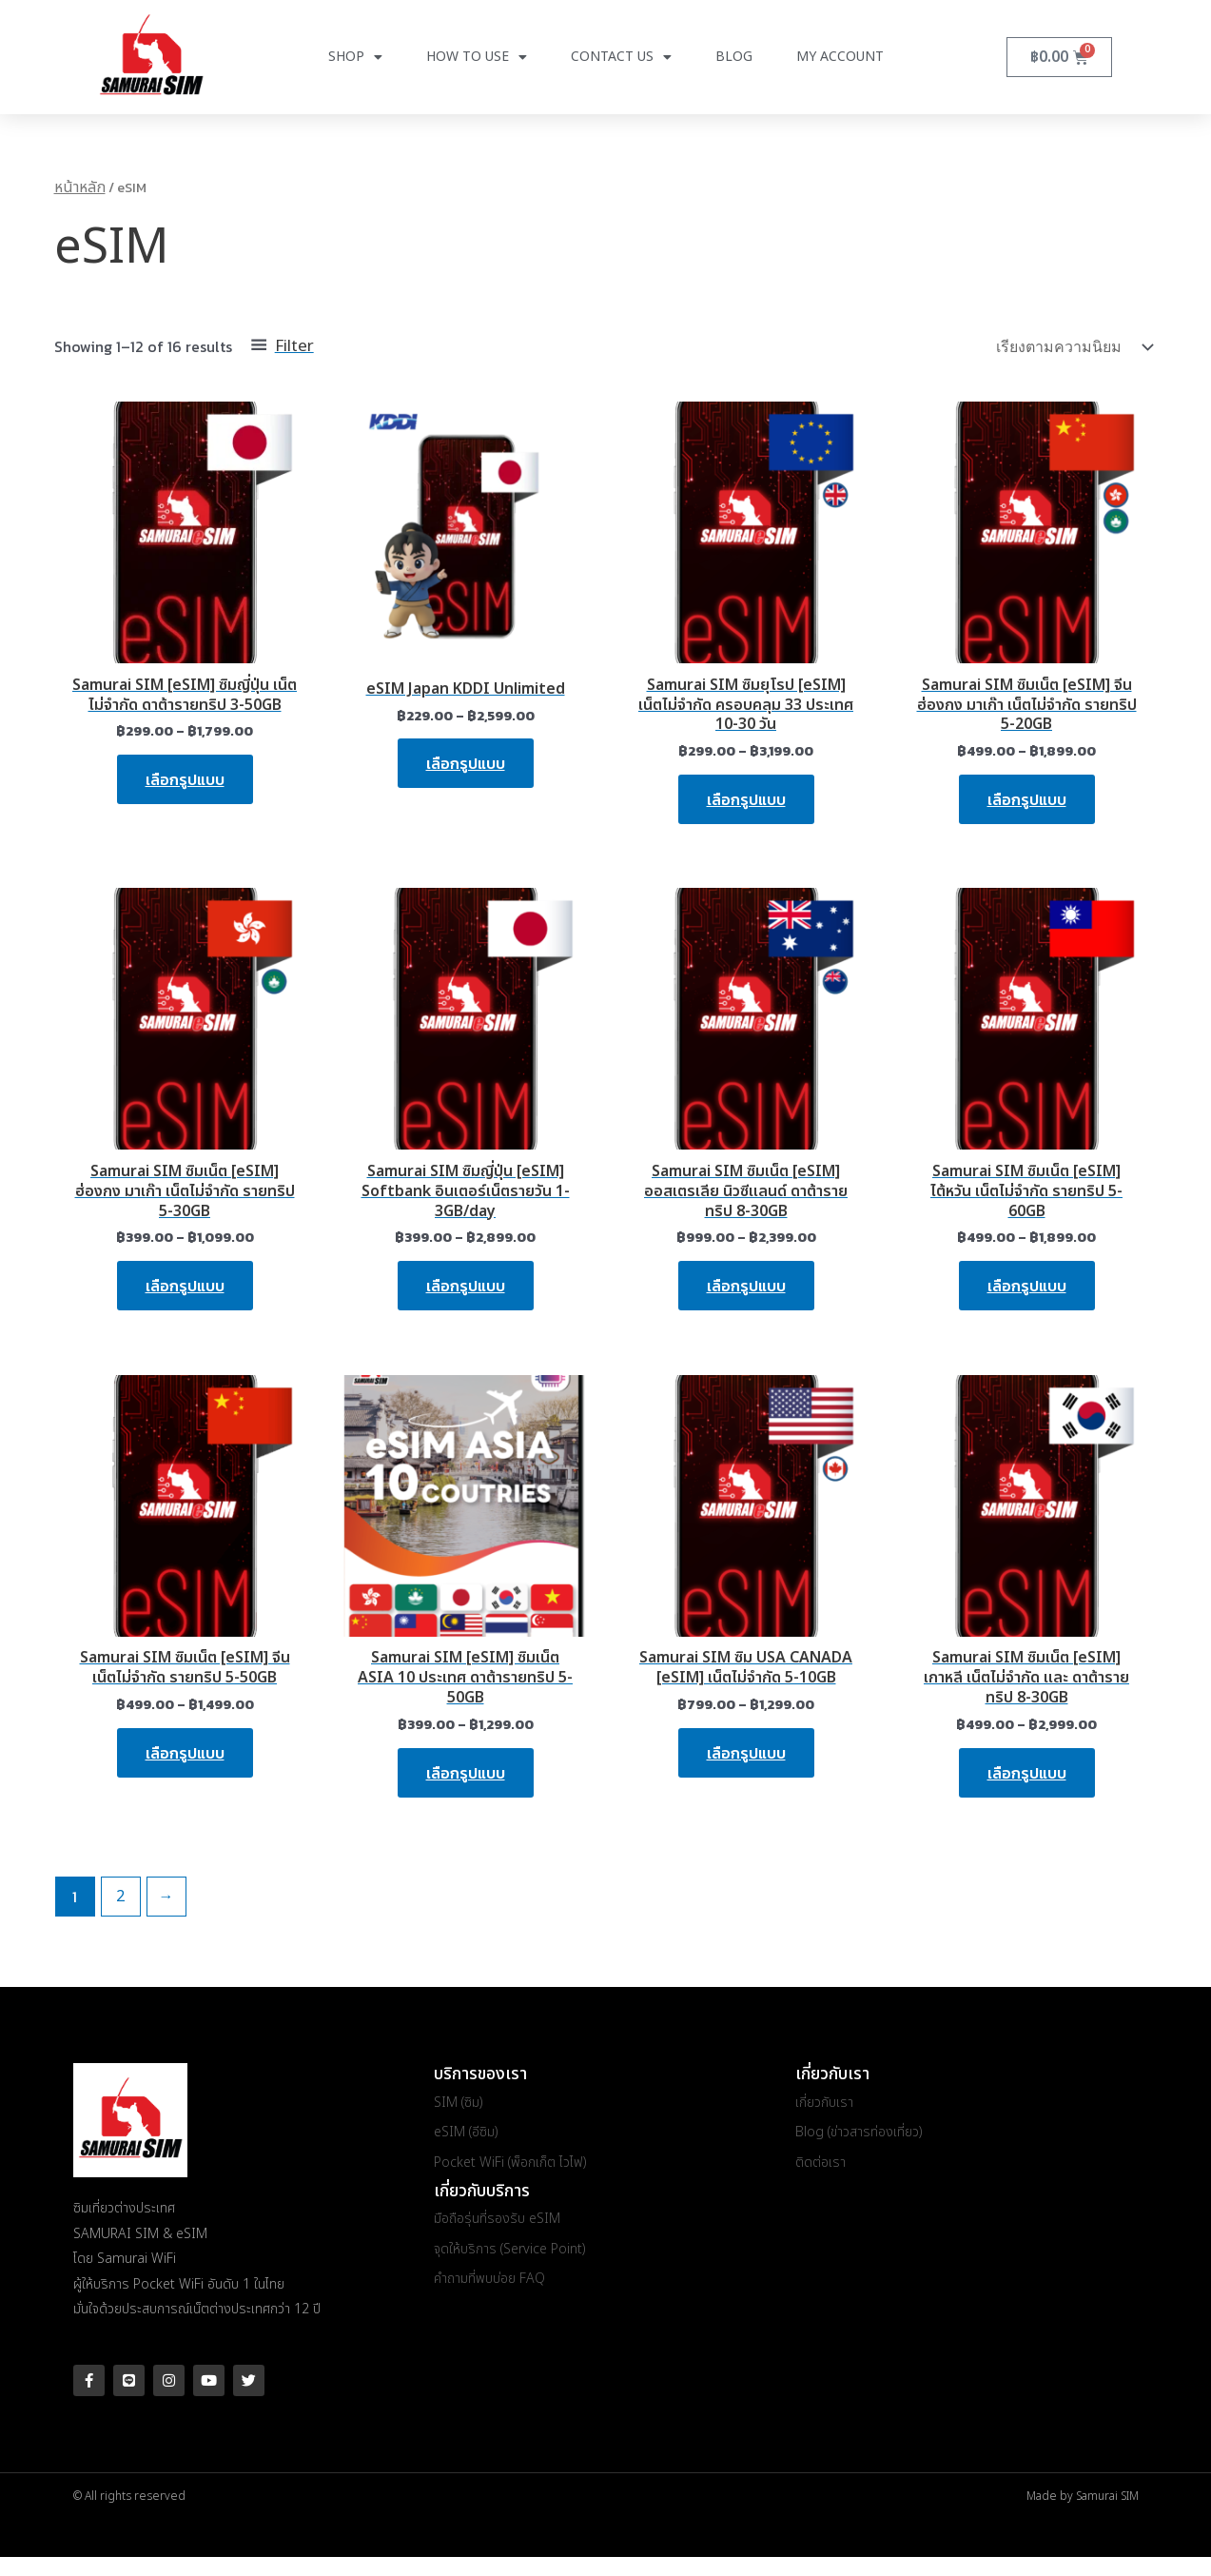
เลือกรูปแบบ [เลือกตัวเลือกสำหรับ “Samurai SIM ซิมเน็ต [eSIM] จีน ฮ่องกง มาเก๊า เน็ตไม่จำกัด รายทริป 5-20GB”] (1026, 799)
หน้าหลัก (80, 187)
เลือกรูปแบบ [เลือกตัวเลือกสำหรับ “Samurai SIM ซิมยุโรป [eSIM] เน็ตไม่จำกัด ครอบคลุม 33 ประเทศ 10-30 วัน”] (746, 799)
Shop (355, 57)
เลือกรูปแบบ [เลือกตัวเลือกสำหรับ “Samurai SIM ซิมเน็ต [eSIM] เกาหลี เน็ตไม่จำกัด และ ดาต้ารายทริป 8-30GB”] (1026, 1772)
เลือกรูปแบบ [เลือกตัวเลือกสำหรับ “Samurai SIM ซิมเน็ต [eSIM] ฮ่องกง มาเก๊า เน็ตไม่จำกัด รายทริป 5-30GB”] (185, 1285)
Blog (733, 57)
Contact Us (621, 57)
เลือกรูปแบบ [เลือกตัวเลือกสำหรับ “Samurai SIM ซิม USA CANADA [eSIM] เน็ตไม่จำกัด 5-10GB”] (746, 1752)
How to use (476, 57)
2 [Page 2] (120, 1896)
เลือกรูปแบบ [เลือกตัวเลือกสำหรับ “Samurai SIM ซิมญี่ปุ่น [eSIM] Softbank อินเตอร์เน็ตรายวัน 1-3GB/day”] (465, 1285)
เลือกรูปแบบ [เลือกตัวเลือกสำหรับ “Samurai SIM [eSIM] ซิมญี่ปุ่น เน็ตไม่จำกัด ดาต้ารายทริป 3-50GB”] (185, 779)
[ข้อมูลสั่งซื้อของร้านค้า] (1073, 347)
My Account (840, 57)
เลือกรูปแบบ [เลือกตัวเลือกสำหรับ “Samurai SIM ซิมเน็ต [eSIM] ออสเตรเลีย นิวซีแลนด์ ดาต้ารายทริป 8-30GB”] (746, 1285)
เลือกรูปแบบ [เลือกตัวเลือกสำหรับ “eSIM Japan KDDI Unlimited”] (465, 763)
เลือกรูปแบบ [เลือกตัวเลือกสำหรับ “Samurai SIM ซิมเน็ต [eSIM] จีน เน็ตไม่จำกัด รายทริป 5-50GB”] (185, 1752)
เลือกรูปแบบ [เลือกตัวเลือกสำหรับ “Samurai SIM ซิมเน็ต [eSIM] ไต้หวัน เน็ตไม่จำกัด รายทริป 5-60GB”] (1026, 1285)
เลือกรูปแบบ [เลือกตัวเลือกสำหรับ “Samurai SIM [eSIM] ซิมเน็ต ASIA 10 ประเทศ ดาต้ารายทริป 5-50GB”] (465, 1772)
